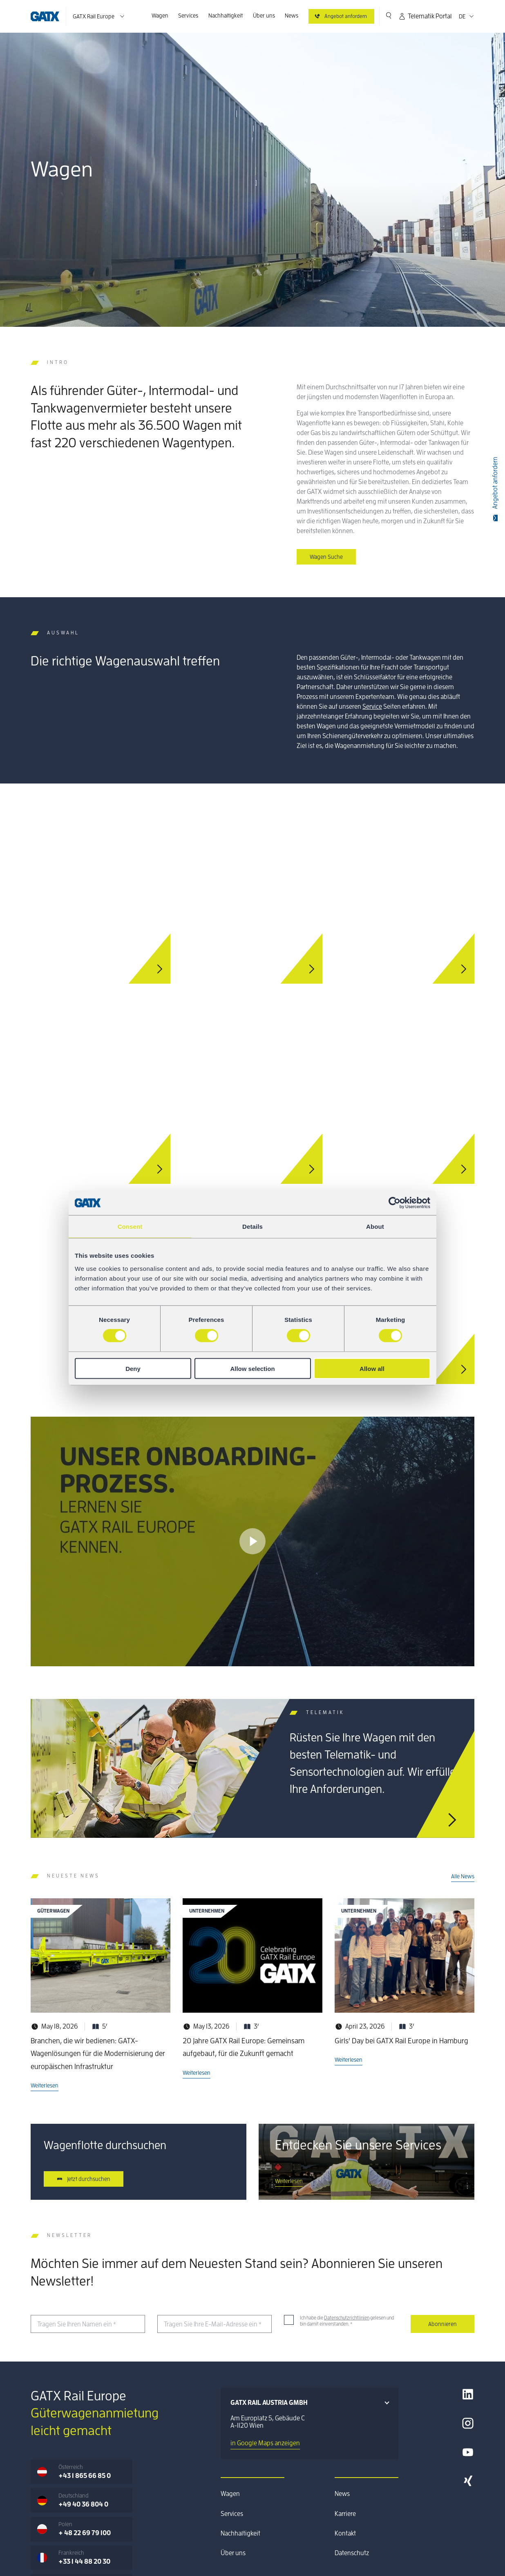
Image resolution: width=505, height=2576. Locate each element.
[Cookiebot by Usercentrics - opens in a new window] (394, 1203)
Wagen (160, 15)
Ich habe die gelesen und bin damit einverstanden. (347, 2321)
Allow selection (252, 1368)
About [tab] (375, 1226)
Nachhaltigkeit (225, 15)
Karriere (345, 2514)
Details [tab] (252, 1226)
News (291, 15)
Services (188, 15)
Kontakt (345, 2533)
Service (372, 706)
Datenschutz (352, 2553)
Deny (133, 1368)
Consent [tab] (130, 1226)
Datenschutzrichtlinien (346, 2317)
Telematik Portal (425, 16)
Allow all (372, 1368)
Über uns (264, 15)
